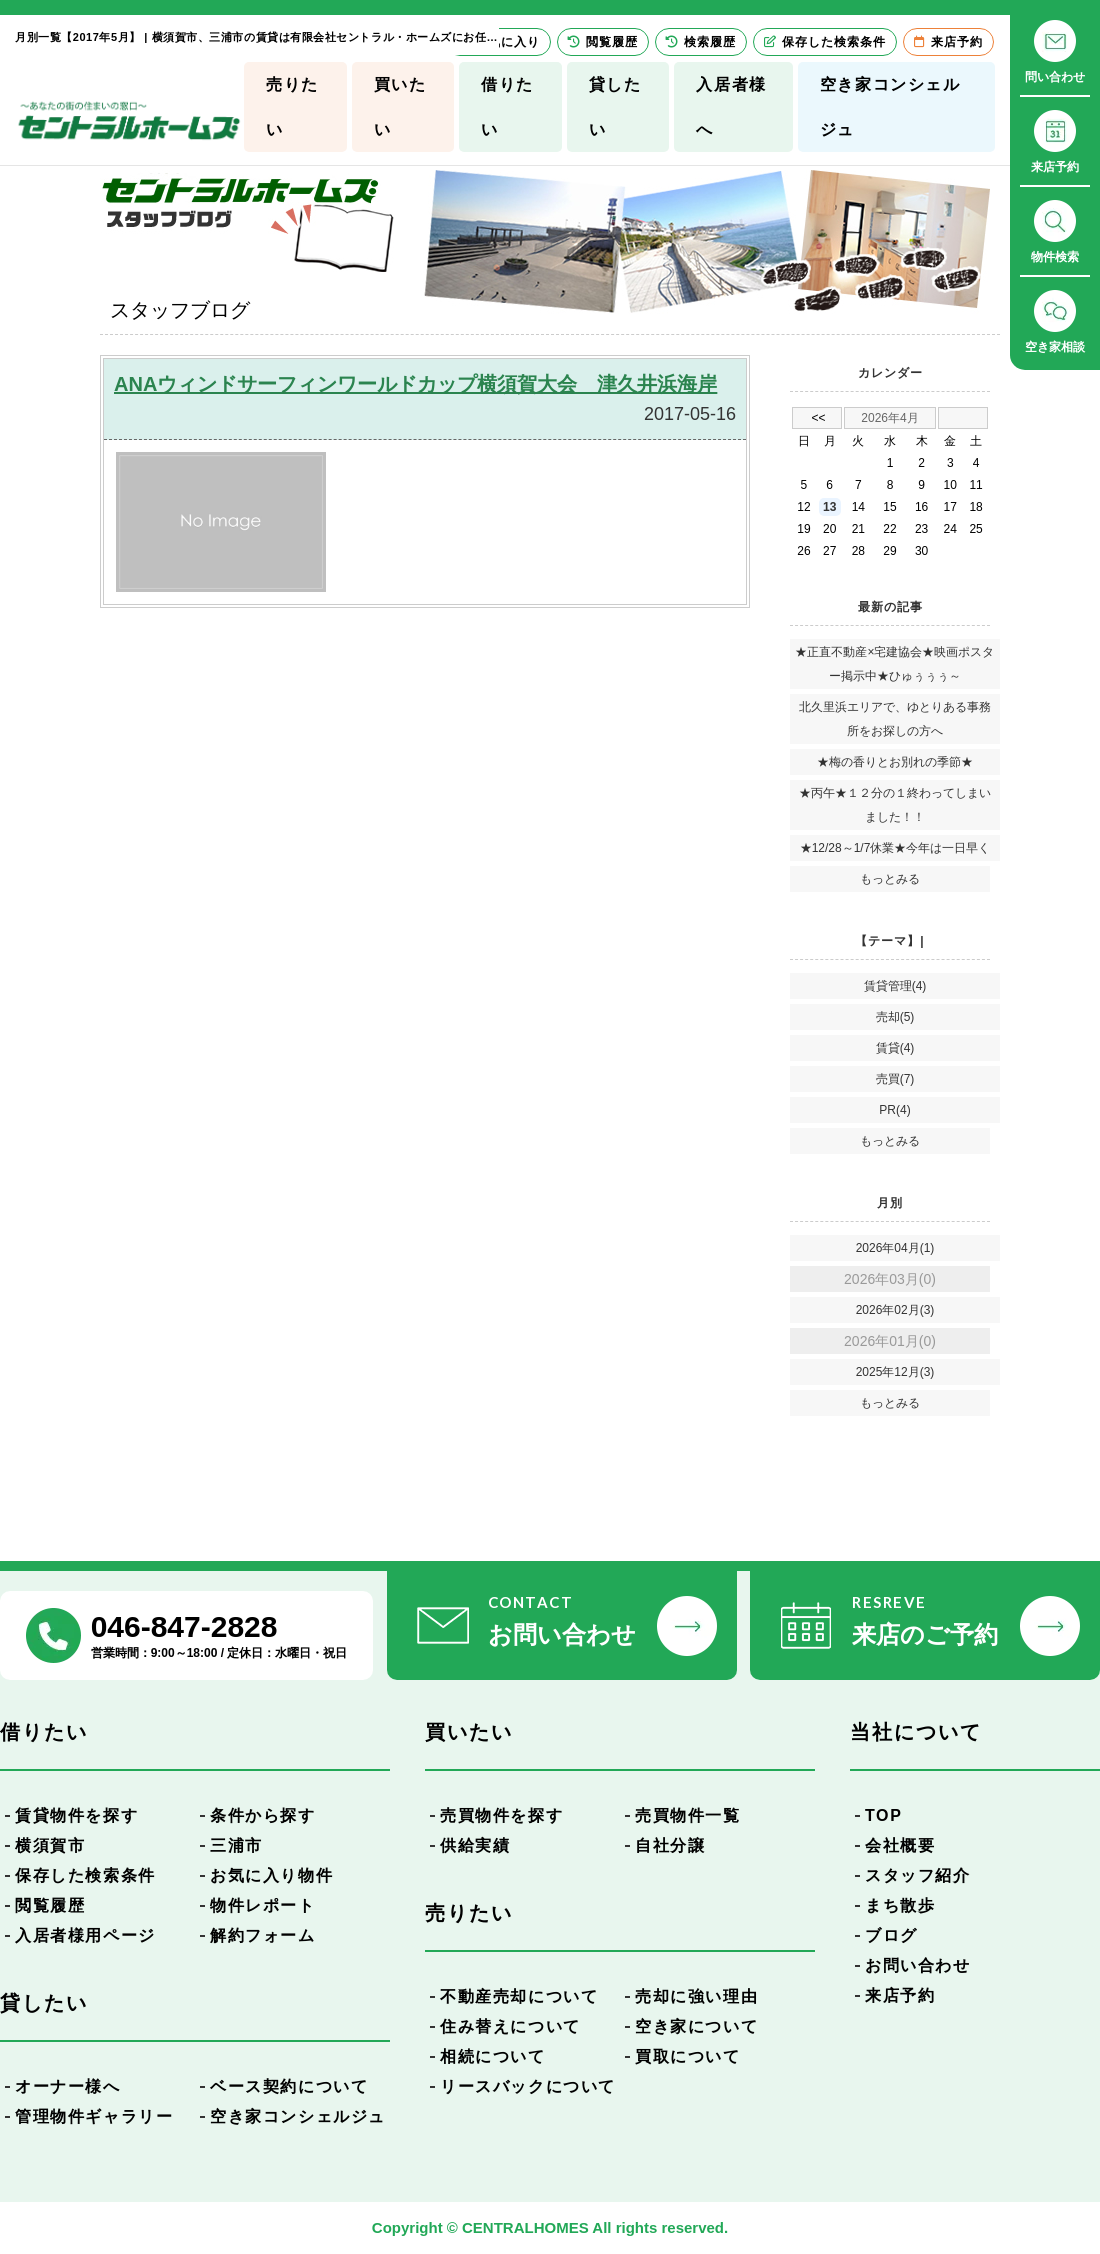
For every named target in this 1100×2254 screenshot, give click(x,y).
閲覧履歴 (50, 1905)
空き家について (696, 2026)
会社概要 (900, 1845)
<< (818, 418)
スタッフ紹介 (918, 1875)
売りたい (292, 107)
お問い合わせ (918, 1965)
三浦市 (236, 1845)
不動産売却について (519, 1996)
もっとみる (890, 879)
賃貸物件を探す (76, 1815)
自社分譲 (670, 1845)
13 (829, 507)
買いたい (400, 107)
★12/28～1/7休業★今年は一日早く (895, 848)
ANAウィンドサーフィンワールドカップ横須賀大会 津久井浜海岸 (415, 384)
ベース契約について (289, 2086)
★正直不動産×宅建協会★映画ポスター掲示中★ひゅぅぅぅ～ (894, 664)
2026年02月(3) (895, 1310)
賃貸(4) (895, 1048)
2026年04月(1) (895, 1248)
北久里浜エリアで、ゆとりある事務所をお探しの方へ (895, 719)
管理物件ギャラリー (94, 2116)
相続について (493, 2056)
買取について (688, 2056)
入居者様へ (731, 107)
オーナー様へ (68, 2086)
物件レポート (263, 1905)
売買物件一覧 (688, 1815)
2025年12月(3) (895, 1372)
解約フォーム (263, 1935)
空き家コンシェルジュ (890, 107)
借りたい (507, 107)
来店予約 (900, 1995)
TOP (883, 1815)
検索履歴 (701, 42)
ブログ (891, 1935)
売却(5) (895, 1017)
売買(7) (895, 1079)
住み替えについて (510, 2026)
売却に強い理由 (696, 1996)
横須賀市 (50, 1845)
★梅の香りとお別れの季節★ (895, 762)
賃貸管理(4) (895, 986)
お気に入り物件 (271, 1875)
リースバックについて (528, 2086)
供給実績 (475, 1845)
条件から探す (263, 1815)
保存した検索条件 (85, 1875)
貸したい (615, 107)
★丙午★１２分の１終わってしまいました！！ (895, 805)
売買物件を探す (501, 1815)
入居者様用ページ (85, 1935)
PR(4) (894, 1110)
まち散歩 (900, 1905)
